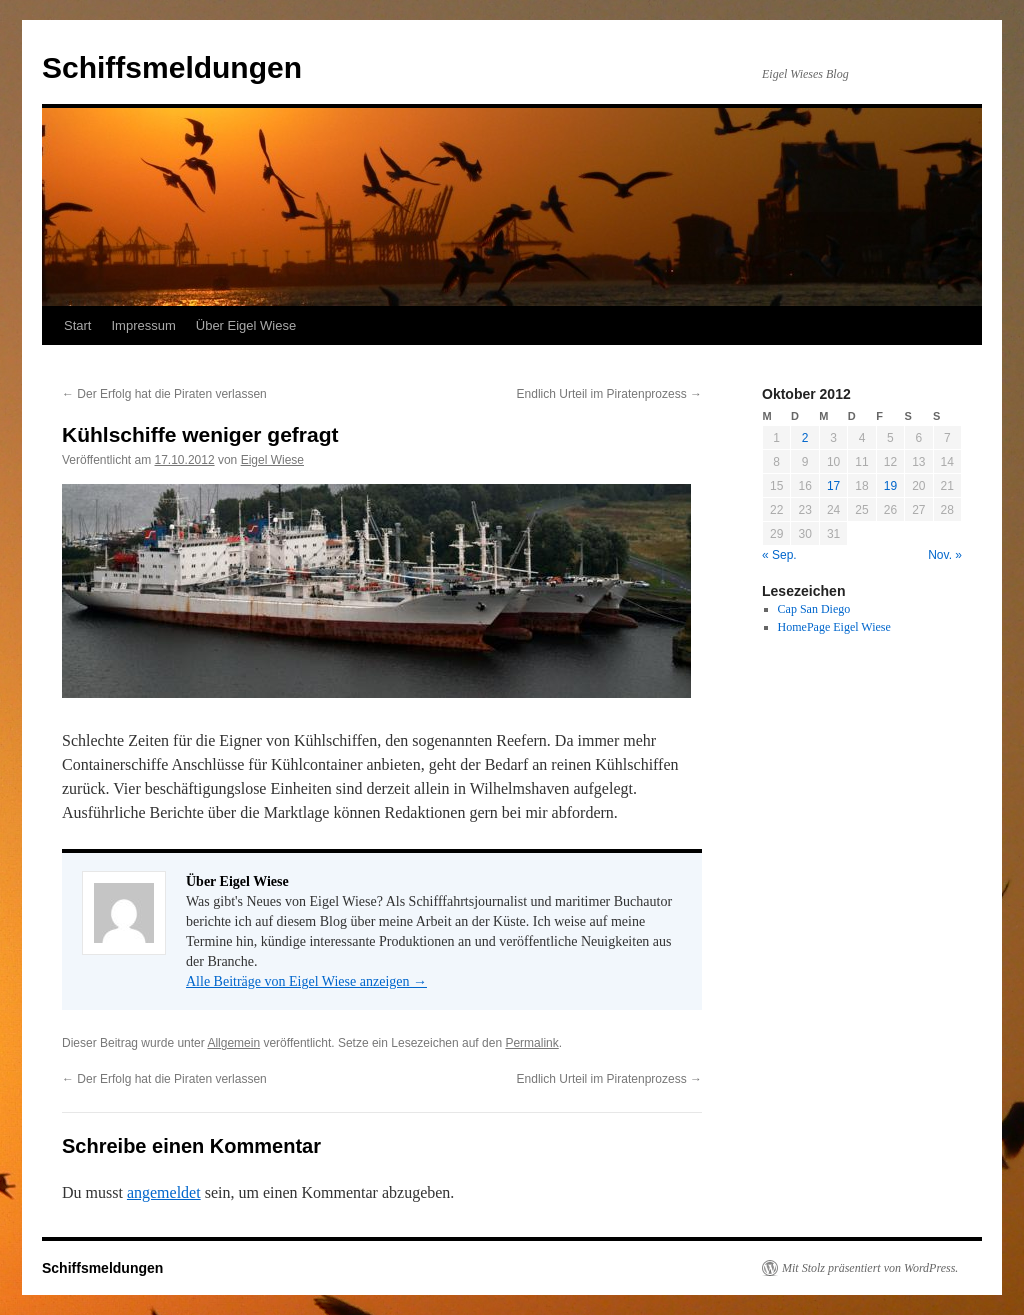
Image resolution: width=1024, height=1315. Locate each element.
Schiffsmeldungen (172, 67)
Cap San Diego (814, 609)
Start (77, 325)
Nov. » (945, 555)
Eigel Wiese (272, 460)
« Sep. (779, 555)
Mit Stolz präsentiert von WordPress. (870, 1268)
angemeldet (164, 1192)
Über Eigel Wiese (246, 325)
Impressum (143, 325)
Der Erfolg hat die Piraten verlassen (164, 394)
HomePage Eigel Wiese (834, 627)
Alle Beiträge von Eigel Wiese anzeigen (306, 981)
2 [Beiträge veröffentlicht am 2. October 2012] (805, 438)
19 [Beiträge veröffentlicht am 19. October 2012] (890, 486)
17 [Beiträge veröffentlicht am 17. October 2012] (833, 486)
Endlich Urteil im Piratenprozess (609, 394)
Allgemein (233, 1043)
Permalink (531, 1043)
